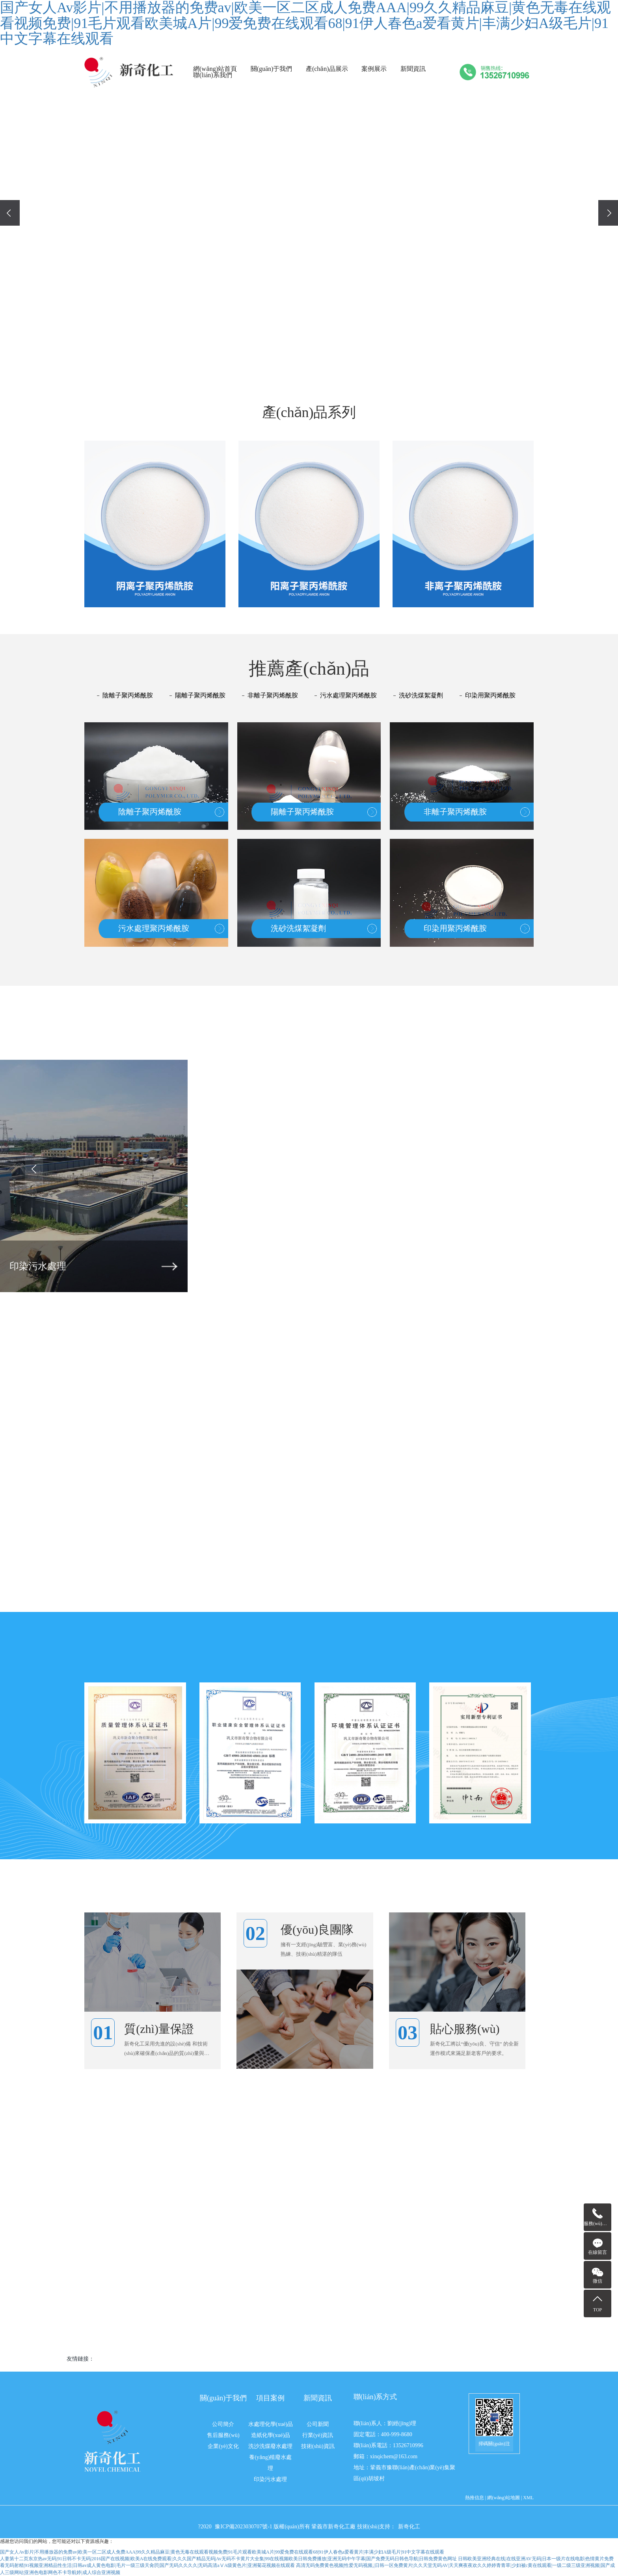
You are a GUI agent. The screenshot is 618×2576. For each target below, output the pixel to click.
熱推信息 (474, 2497)
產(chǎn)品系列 (309, 412)
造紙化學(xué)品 (270, 2435)
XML (528, 2497)
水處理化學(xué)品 (270, 2424)
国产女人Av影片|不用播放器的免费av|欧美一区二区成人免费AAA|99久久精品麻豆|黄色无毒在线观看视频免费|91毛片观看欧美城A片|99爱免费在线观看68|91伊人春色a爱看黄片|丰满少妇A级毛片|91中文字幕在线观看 (222, 2552)
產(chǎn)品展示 (327, 69)
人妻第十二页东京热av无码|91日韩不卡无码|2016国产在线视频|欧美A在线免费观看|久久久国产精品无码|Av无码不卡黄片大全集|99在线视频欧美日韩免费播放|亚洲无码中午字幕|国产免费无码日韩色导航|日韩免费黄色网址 (228, 2558)
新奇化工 (409, 2527)
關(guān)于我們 (271, 69)
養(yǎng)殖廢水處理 (270, 2462)
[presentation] (10, 213)
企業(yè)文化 (223, 2446)
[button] (290, 358)
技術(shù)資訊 (318, 2446)
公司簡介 (223, 2424)
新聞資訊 (413, 69)
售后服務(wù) (223, 2435)
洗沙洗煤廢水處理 (270, 2446)
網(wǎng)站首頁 (215, 69)
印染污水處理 (270, 2479)
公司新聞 (318, 2424)
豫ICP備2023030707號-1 (244, 2527)
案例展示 (374, 69)
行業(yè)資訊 (317, 2435)
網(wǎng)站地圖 (503, 2497)
